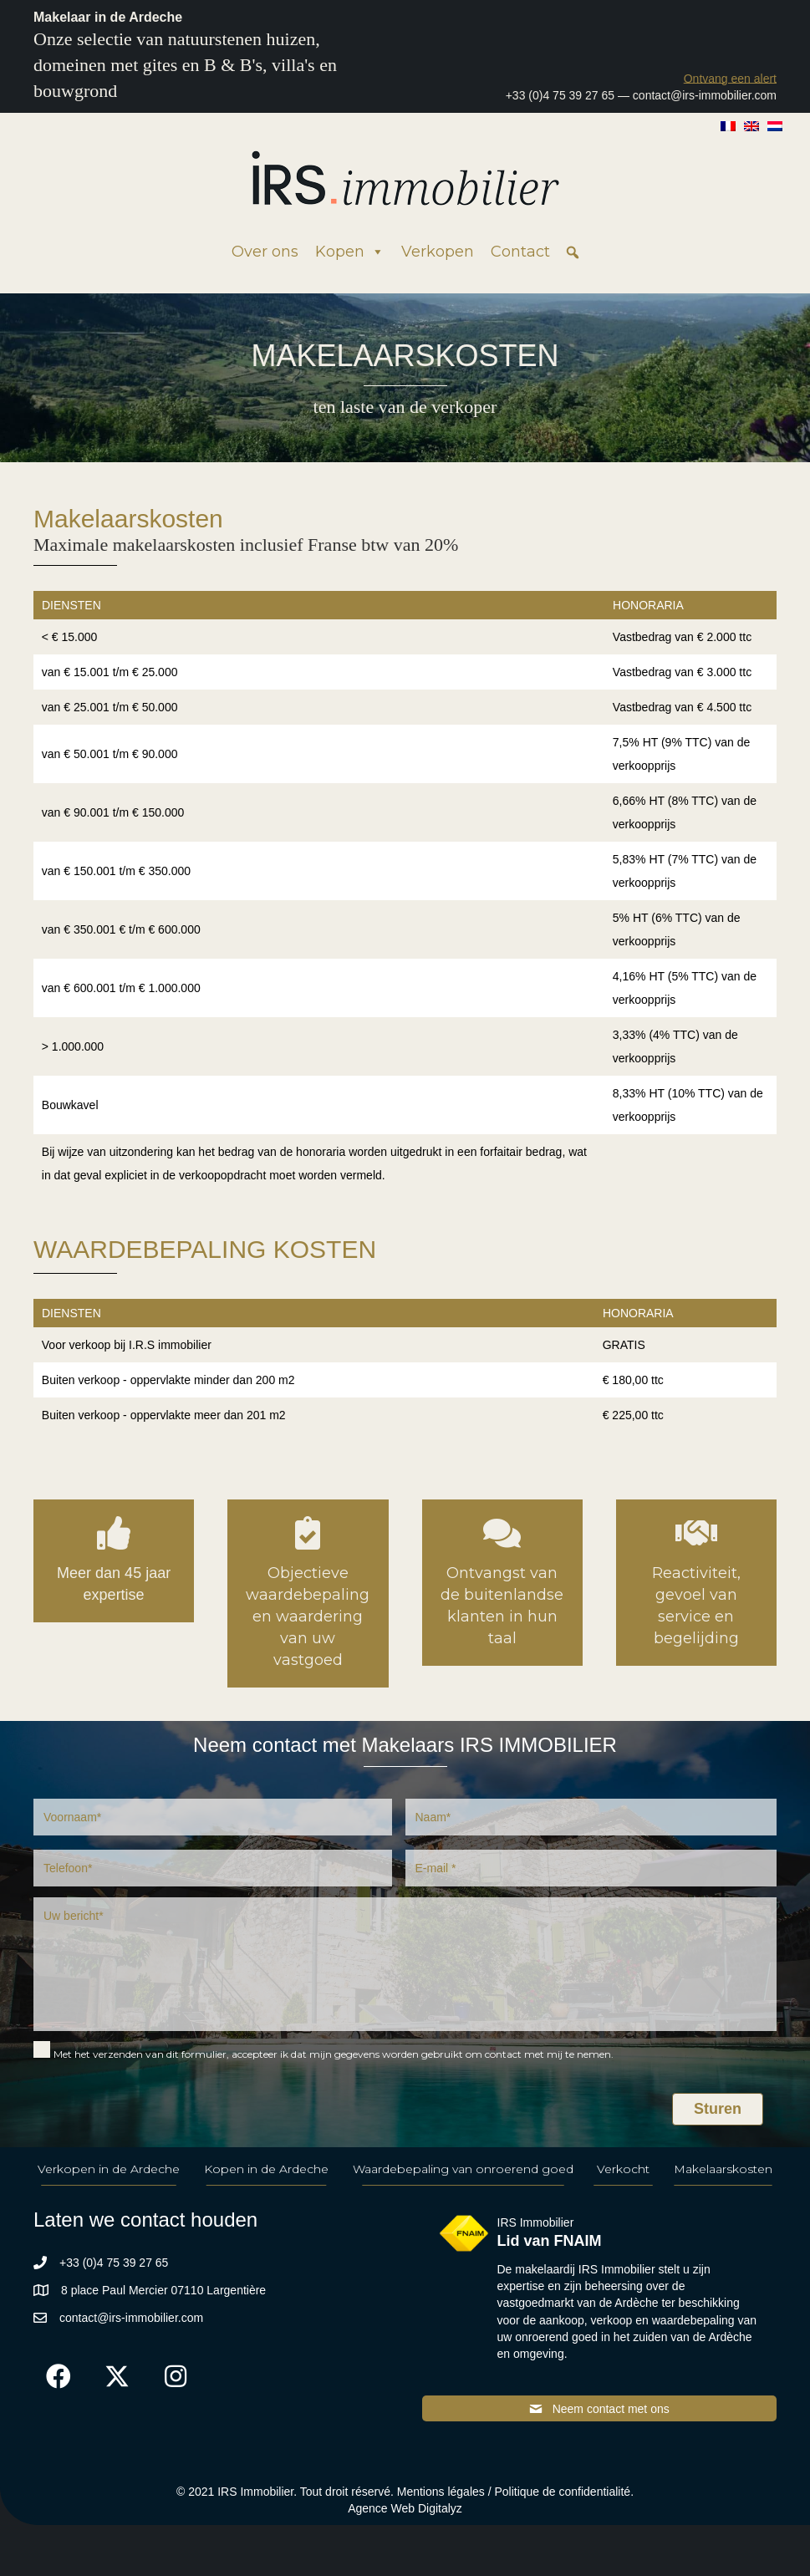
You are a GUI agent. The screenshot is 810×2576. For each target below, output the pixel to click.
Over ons (265, 251)
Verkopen (437, 251)
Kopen (350, 251)
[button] (730, 78)
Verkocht (623, 2168)
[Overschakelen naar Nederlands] (775, 125)
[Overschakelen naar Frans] (728, 125)
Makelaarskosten (723, 2168)
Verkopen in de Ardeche (109, 2168)
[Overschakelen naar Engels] (751, 125)
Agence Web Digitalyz (405, 2508)
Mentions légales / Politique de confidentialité (513, 2491)
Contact (520, 251)
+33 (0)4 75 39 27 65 (560, 95)
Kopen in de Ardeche (266, 2168)
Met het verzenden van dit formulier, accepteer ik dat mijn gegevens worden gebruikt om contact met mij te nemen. (333, 2054)
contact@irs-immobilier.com (705, 95)
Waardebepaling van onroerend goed (463, 2168)
